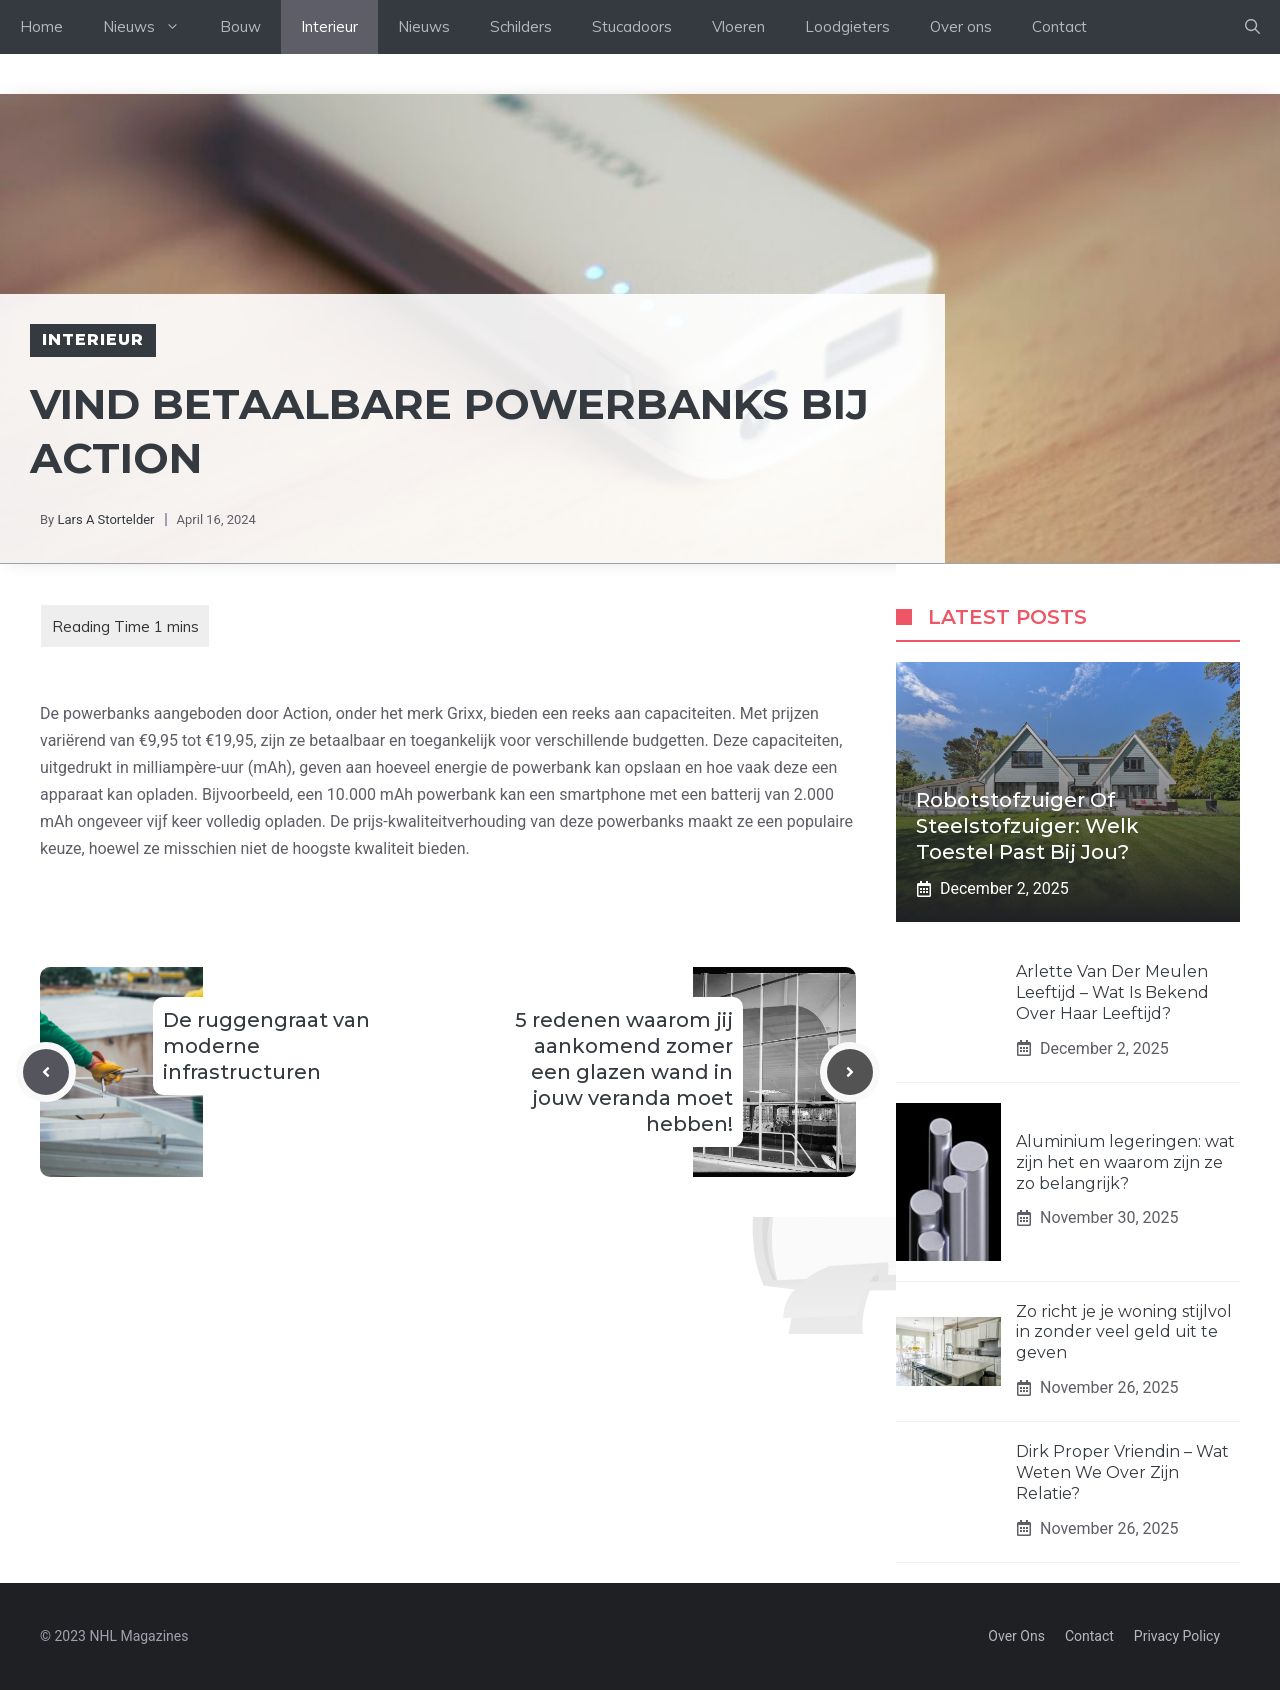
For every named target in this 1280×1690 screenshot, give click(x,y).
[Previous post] (46, 1072)
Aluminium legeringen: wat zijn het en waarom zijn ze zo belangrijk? (1125, 1162)
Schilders (521, 26)
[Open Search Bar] (1252, 27)
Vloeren (738, 26)
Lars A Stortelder (105, 519)
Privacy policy (1177, 1636)
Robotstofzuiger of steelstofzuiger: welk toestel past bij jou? (1027, 826)
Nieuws (151, 27)
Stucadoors (632, 26)
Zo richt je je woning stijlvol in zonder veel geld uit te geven (1124, 1332)
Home (41, 26)
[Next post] (850, 1072)
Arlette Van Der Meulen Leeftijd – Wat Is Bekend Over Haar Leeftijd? (1112, 992)
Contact (1059, 26)
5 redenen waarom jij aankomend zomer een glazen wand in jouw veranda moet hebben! (624, 1072)
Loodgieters (847, 26)
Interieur (329, 26)
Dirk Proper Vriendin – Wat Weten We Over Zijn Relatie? (1122, 1472)
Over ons (961, 26)
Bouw (240, 26)
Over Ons (1016, 1636)
